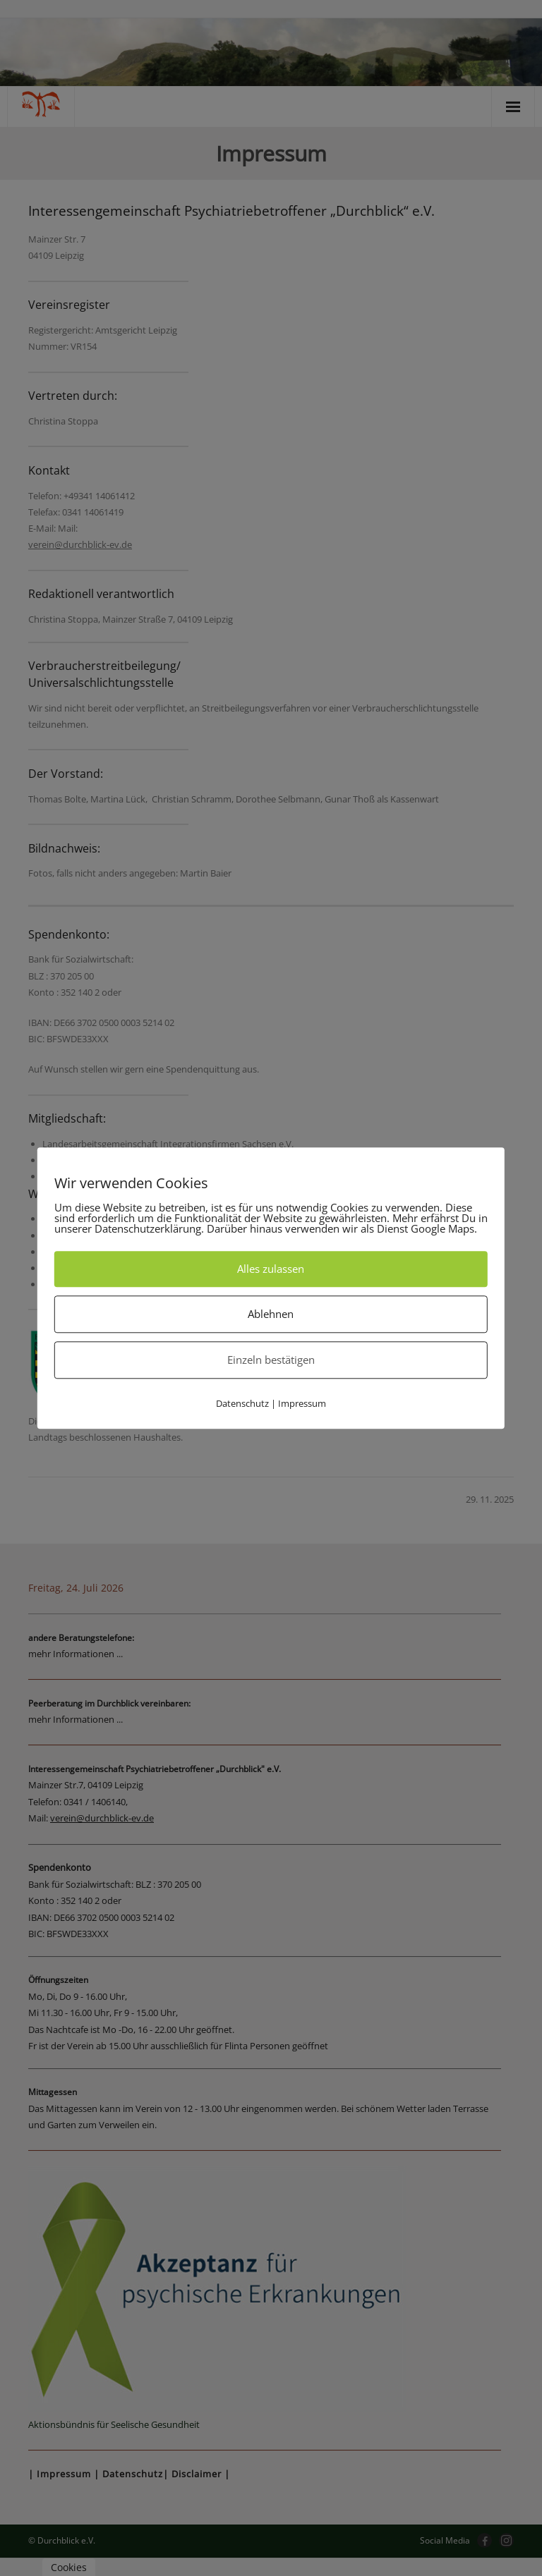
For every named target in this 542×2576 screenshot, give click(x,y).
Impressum (302, 1403)
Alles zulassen (270, 1269)
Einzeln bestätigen (271, 1360)
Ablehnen (271, 1314)
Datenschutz (242, 1403)
